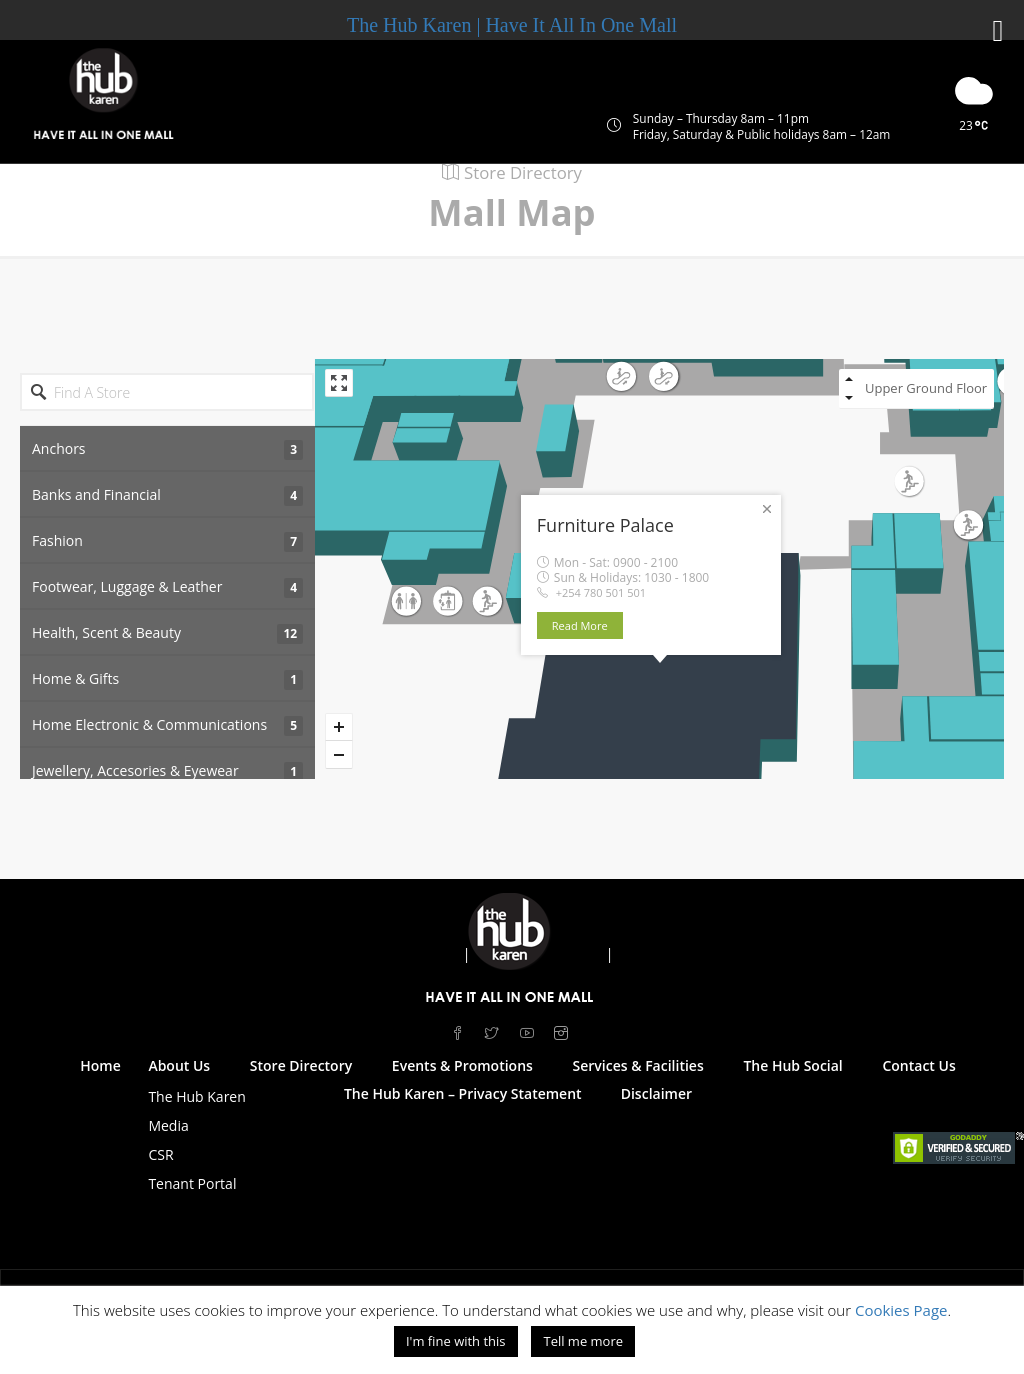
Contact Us (918, 1065)
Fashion (167, 541)
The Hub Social (792, 1065)
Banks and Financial (167, 495)
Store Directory (301, 1065)
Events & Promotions (462, 1065)
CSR (160, 1154)
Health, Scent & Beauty (167, 633)
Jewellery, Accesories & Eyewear (167, 771)
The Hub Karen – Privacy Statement (463, 1093)
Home (100, 1065)
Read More (589, 625)
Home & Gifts (167, 679)
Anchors (167, 449)
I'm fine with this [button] (456, 1341)
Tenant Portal (192, 1183)
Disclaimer (656, 1093)
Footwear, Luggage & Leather (167, 587)
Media (168, 1125)
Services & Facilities (638, 1065)
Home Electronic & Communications (167, 725)
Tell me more (583, 1341)
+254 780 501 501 (600, 592)
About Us (179, 1065)
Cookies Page (901, 1310)
